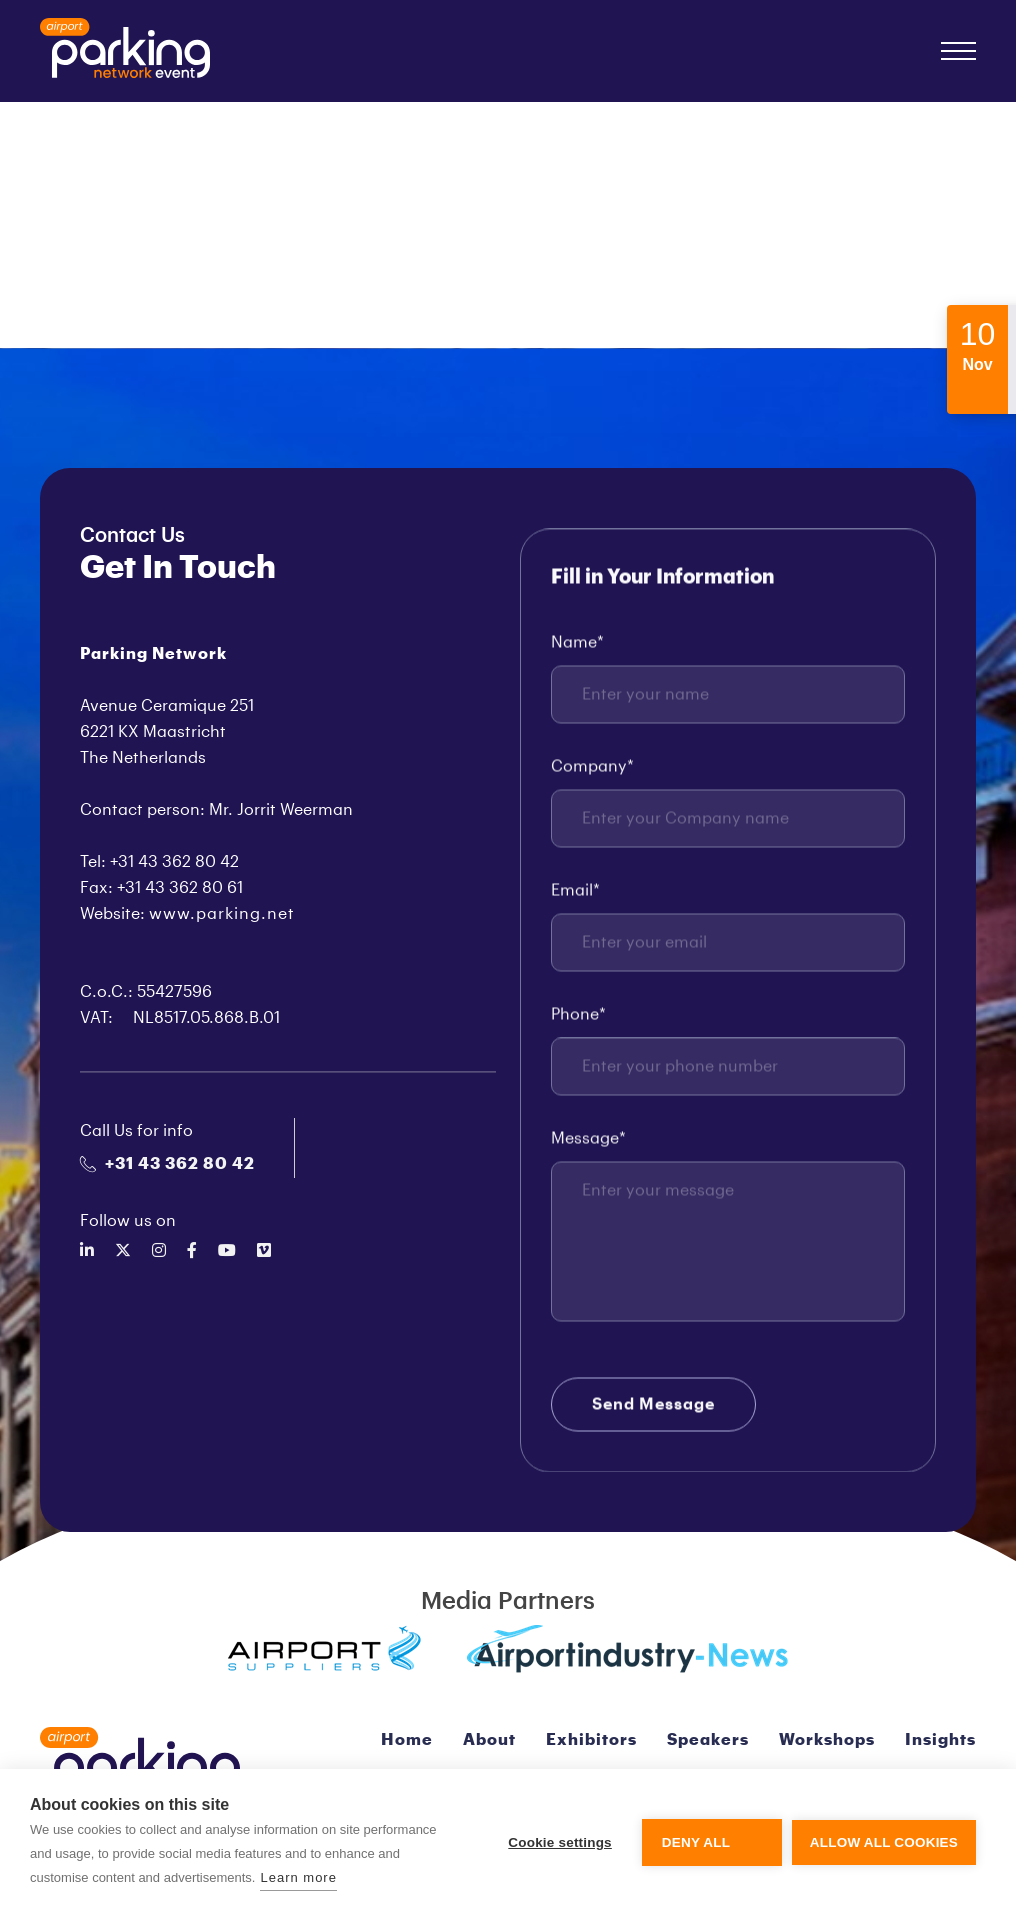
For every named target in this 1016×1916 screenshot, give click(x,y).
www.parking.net (222, 914)
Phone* (578, 1016)
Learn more (298, 1877)
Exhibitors (591, 1740)
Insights (940, 1740)
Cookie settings (560, 1842)
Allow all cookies (884, 1842)
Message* (588, 1140)
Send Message (653, 1406)
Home (407, 1740)
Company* (592, 768)
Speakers (708, 1740)
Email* (575, 892)
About (489, 1740)
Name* (577, 644)
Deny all (696, 1842)
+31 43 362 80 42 (167, 1164)
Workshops (827, 1740)
